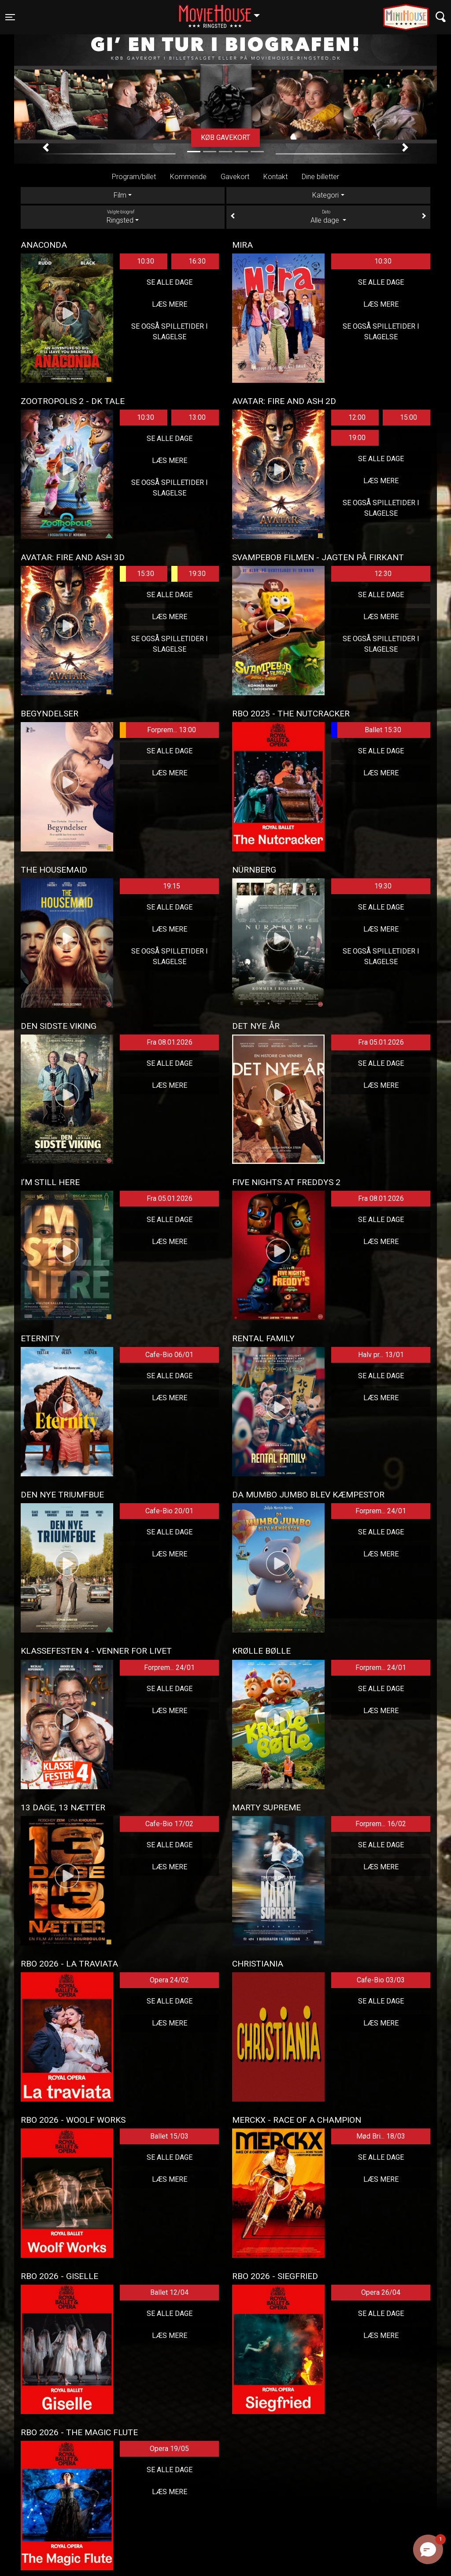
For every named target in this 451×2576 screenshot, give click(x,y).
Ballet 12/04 (169, 2292)
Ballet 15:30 (366, 730)
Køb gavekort (225, 137)
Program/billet (134, 176)
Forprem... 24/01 (380, 1511)
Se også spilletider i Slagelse (169, 331)
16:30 (197, 261)
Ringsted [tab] (123, 216)
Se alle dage (169, 282)
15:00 (408, 417)
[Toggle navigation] (10, 17)
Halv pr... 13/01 (381, 1354)
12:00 (357, 417)
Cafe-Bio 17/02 (169, 1824)
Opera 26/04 (380, 2292)
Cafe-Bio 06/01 (169, 1354)
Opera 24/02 (169, 1980)
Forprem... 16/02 (380, 1824)
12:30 (383, 573)
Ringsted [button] (223, 12)
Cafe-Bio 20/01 (169, 1511)
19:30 (188, 574)
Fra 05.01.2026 (381, 1042)
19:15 (171, 886)
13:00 (197, 417)
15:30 (137, 574)
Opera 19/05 (169, 2448)
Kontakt (275, 176)
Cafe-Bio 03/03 (381, 1980)
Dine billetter (320, 176)
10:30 (145, 261)
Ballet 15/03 (169, 2136)
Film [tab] (120, 195)
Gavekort (235, 176)
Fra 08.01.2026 (169, 1042)
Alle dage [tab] (328, 216)
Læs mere (169, 304)
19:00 (357, 437)
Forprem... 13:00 (158, 730)
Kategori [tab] (325, 195)
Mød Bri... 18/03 (380, 2136)
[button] (46, 147)
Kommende (188, 176)
